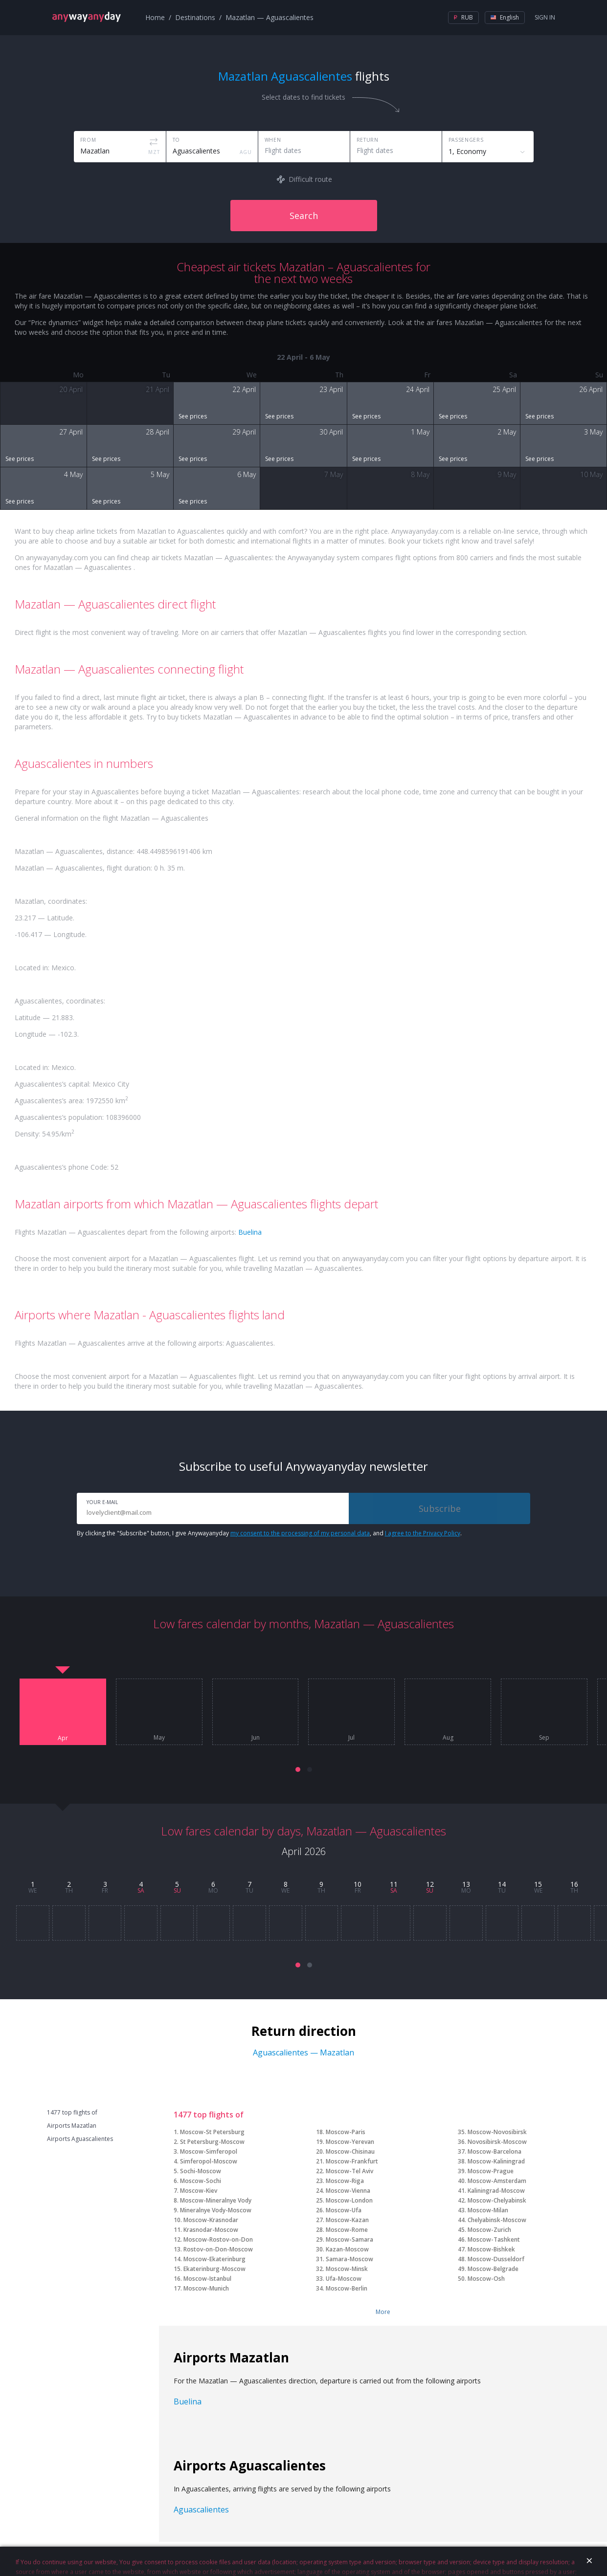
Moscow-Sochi (200, 2181)
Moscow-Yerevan (350, 2142)
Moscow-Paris (345, 2132)
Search (304, 215)
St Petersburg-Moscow (212, 2142)
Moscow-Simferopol (208, 2151)
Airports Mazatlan (71, 2125)
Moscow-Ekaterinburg (214, 2259)
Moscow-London (349, 2200)
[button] (298, 1769)
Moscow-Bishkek (491, 2249)
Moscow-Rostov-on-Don (218, 2239)
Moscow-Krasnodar (210, 2220)
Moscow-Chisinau (350, 2151)
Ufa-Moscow (343, 2278)
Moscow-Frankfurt (352, 2161)
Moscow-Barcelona (494, 2151)
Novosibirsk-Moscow (497, 2142)
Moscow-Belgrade (493, 2269)
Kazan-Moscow (347, 2249)
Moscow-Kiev (198, 2190)
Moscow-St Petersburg (212, 2132)
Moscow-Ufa (343, 2210)
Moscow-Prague (491, 2171)
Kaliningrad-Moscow (496, 2190)
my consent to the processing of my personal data (300, 1533)
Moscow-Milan (488, 2210)
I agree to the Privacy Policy (422, 1533)
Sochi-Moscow (200, 2171)
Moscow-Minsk (347, 2269)
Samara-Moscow (349, 2259)
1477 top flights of (72, 2112)
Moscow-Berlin (346, 2288)
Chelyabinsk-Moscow (497, 2220)
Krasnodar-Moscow (210, 2230)
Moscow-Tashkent (494, 2239)
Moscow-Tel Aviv (349, 2171)
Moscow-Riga (345, 2181)
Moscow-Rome (347, 2230)
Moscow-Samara (349, 2239)
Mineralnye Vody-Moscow (215, 2210)
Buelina (250, 1232)
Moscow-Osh (486, 2278)
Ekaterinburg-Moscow (214, 2269)
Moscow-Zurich (489, 2230)
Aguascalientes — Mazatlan (303, 2052)
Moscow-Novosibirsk (497, 2132)
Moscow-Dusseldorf (496, 2259)
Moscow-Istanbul (207, 2278)
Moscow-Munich (206, 2288)
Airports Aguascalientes (80, 2139)
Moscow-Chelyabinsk (497, 2200)
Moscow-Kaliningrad (496, 2161)
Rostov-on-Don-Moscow (218, 2249)
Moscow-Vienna (348, 2190)
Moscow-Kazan (347, 2220)
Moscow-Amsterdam (497, 2181)
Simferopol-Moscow (208, 2161)
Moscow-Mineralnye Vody (215, 2200)
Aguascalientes (201, 2509)
